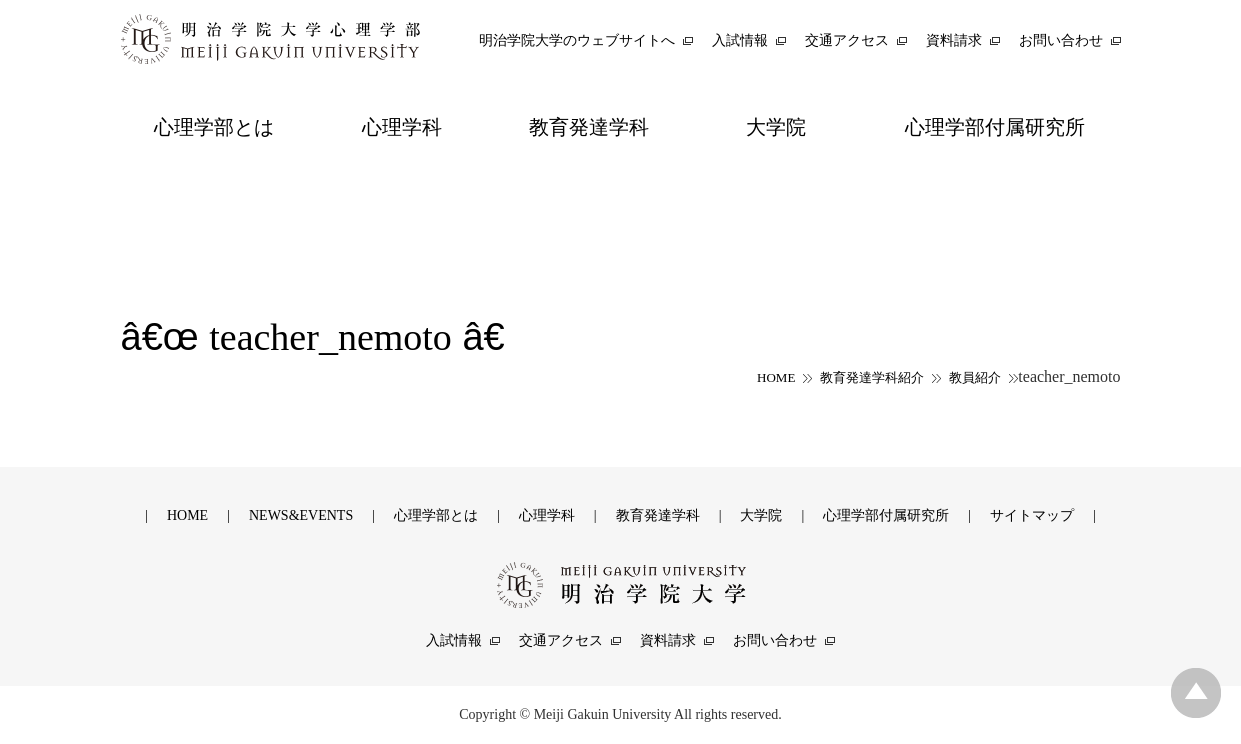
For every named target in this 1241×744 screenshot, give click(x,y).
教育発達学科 (658, 515)
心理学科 (547, 515)
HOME (776, 377)
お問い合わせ (775, 640)
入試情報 (454, 640)
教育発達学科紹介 (872, 377)
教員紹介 (975, 377)
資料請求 (668, 640)
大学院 (761, 515)
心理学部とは (436, 515)
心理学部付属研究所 (886, 515)
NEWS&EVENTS (301, 515)
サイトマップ (1032, 515)
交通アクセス (561, 640)
